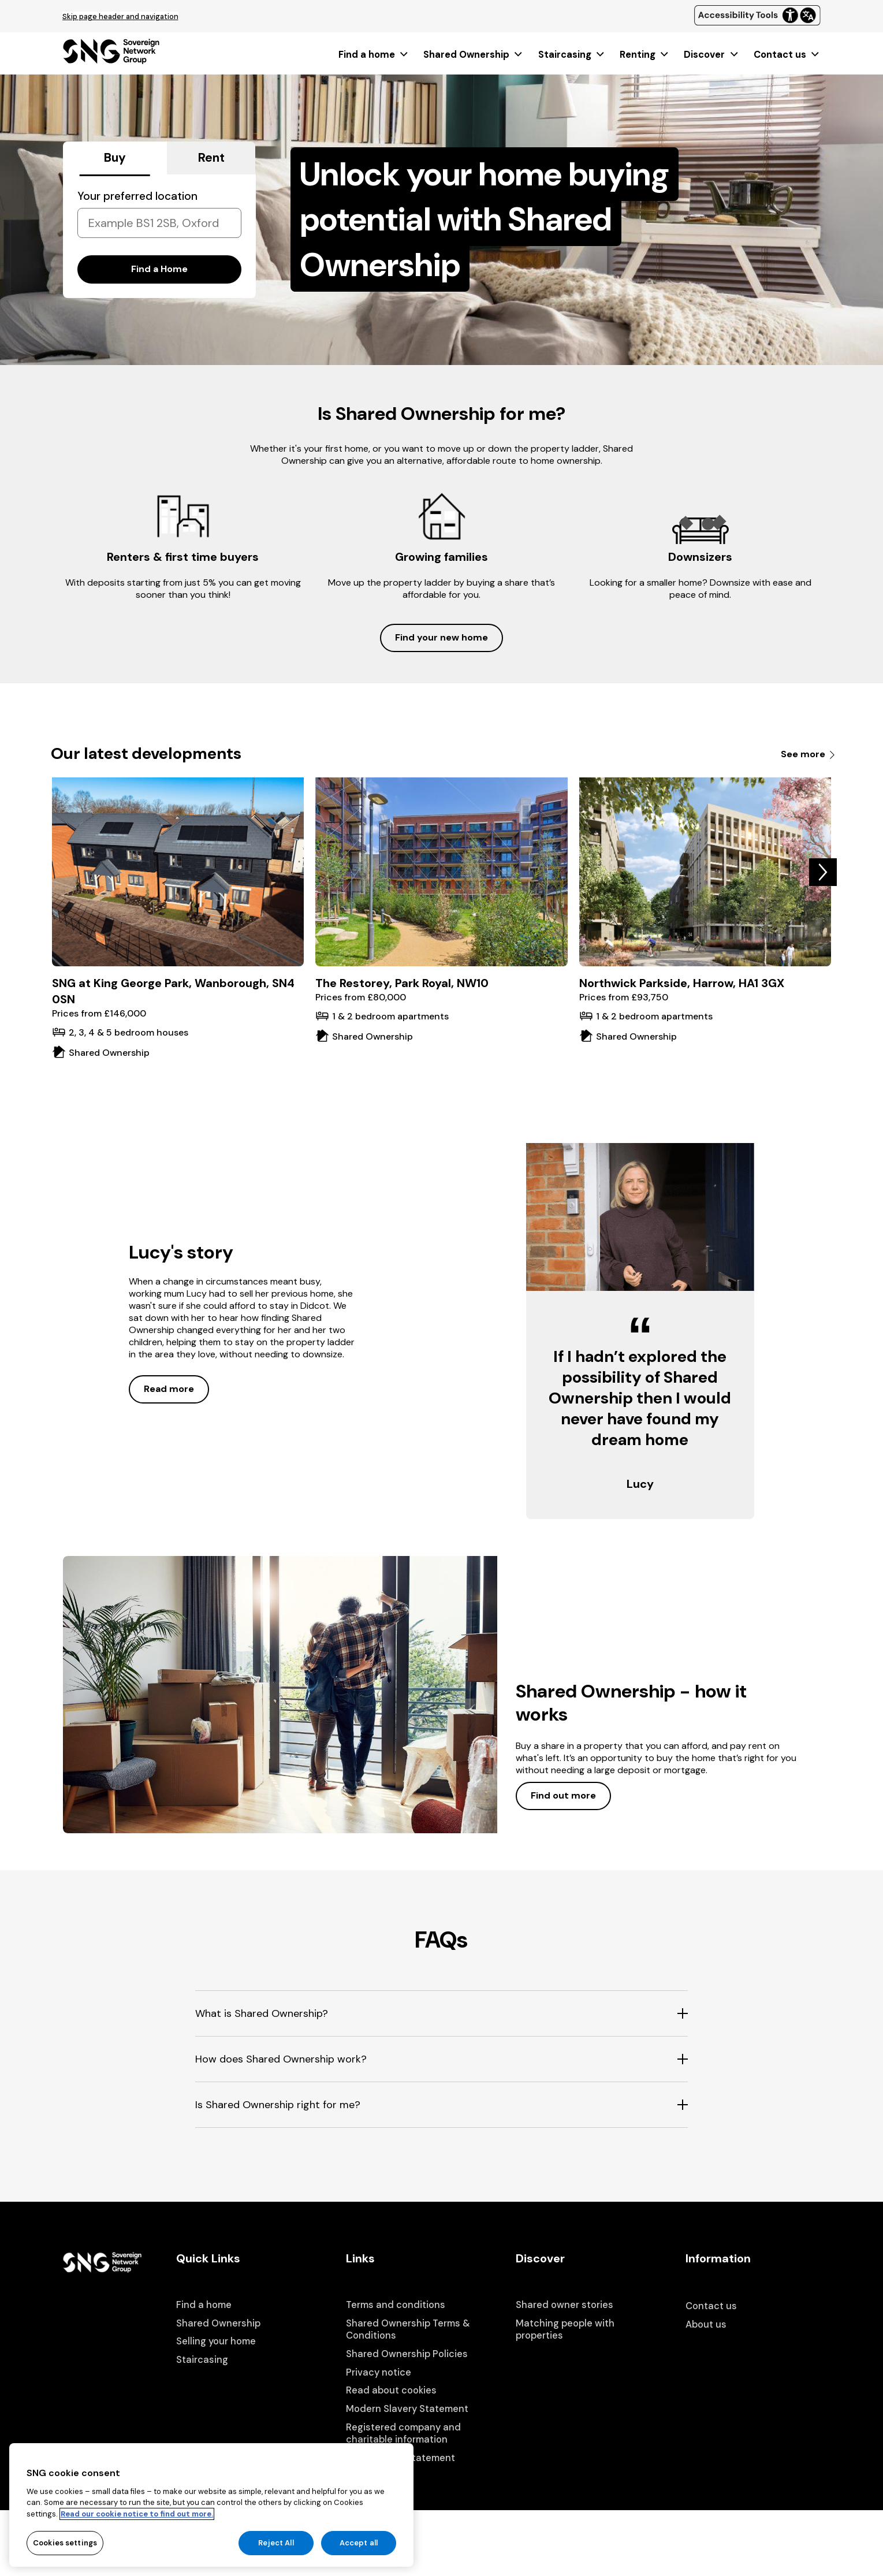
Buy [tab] (115, 158)
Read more (169, 1389)
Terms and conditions (395, 2305)
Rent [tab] (211, 158)
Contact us (787, 55)
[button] (823, 872)
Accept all (359, 2554)
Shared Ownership (473, 55)
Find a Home (159, 269)
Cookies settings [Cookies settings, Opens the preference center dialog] (65, 2554)
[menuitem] (373, 54)
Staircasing (572, 55)
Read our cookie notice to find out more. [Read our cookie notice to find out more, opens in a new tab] (137, 2524)
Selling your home (216, 2341)
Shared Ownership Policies (407, 2354)
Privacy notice (378, 2372)
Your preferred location (137, 196)
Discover (711, 55)
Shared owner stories (564, 2305)
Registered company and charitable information (403, 2433)
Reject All (275, 2554)
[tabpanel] (159, 236)
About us (705, 2324)
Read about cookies (391, 2390)
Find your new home (441, 637)
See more (809, 754)
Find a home (373, 55)
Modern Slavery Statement (407, 2409)
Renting (645, 55)
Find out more (563, 1795)
